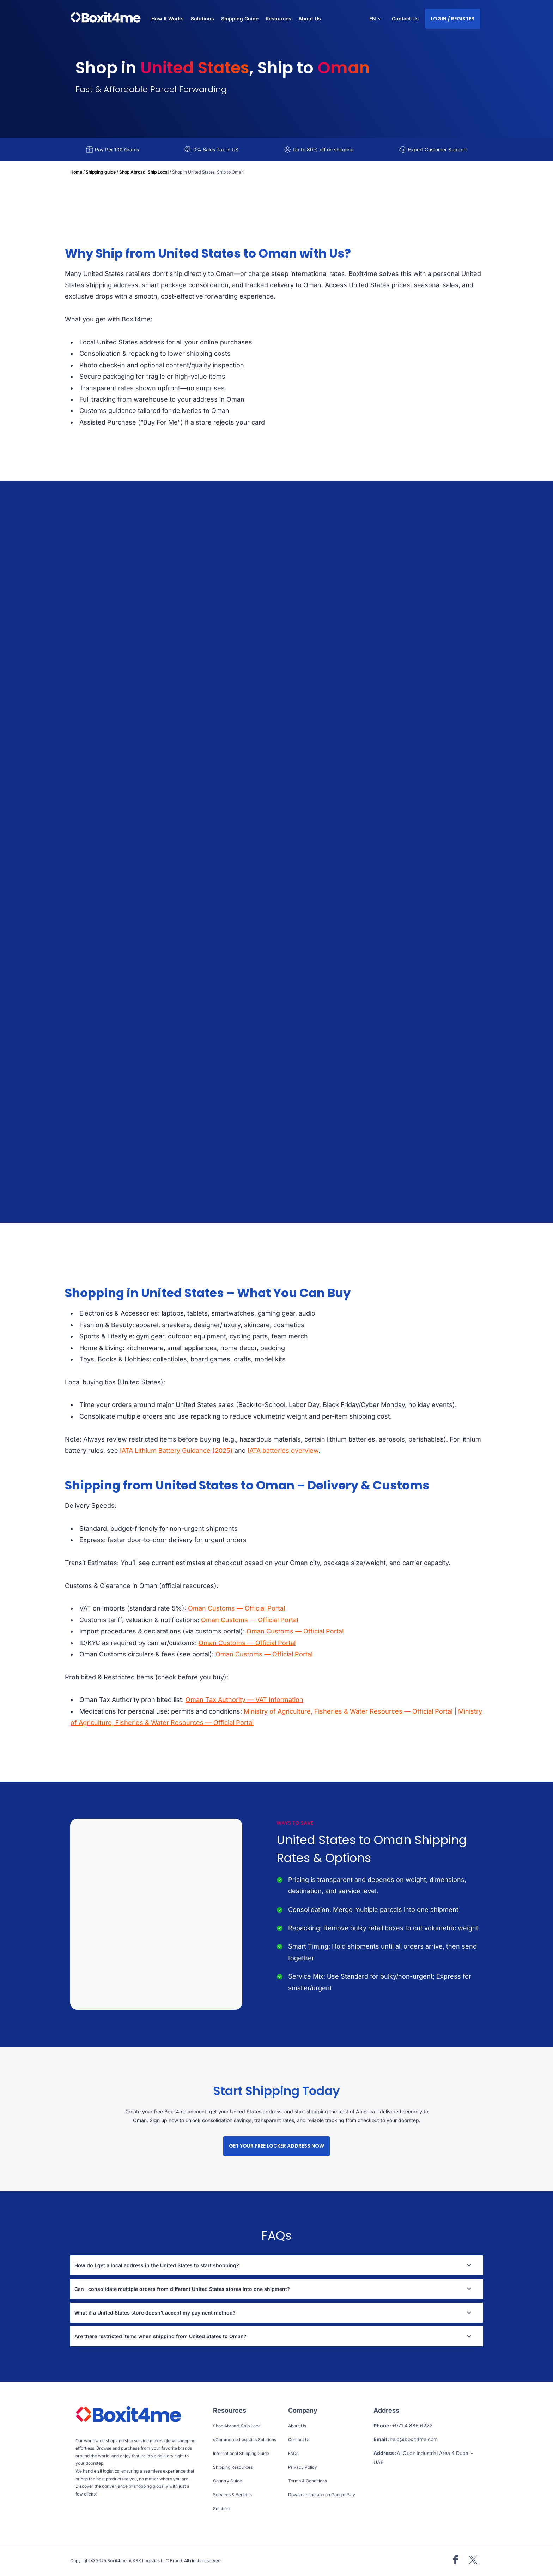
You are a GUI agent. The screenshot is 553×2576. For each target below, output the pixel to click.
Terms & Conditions (307, 2481)
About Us (309, 19)
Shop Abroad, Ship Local (144, 172)
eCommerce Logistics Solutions (244, 2439)
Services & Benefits (232, 2494)
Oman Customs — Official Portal (236, 1608)
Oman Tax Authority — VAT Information (244, 1699)
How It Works (167, 19)
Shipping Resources (233, 2467)
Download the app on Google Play (321, 2494)
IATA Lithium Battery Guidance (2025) (176, 1450)
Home (76, 172)
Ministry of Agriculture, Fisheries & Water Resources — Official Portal (348, 1711)
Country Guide (227, 2481)
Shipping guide (101, 172)
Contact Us (405, 19)
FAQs (293, 2453)
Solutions (222, 2508)
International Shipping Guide (241, 2453)
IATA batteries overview (283, 1450)
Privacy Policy (302, 2467)
